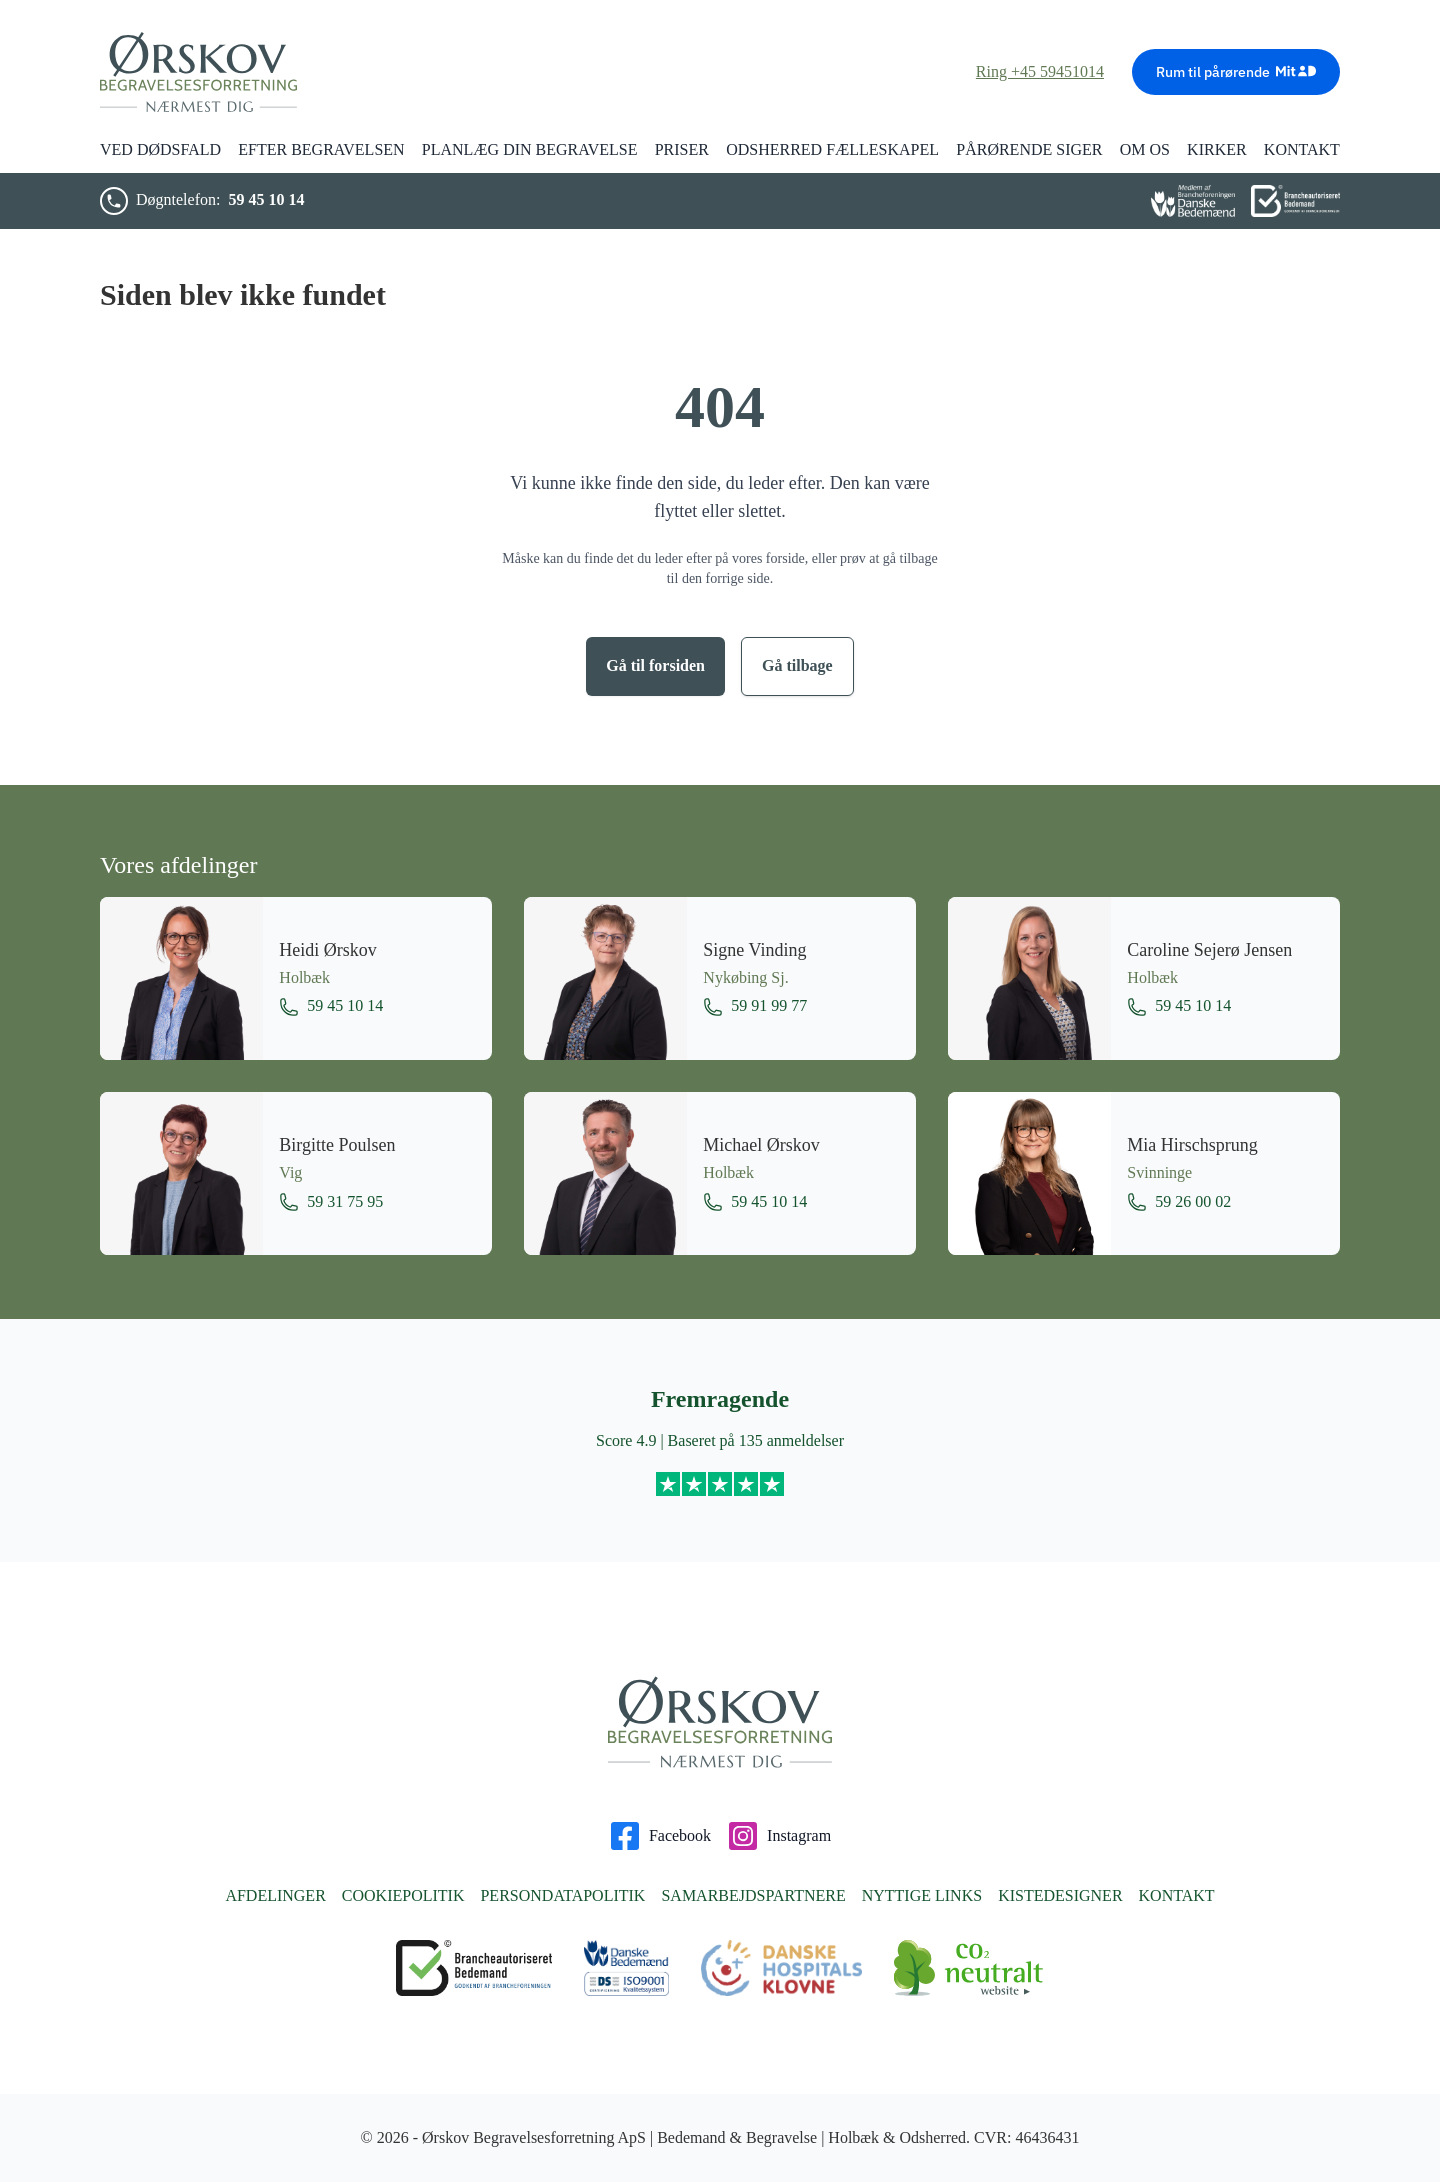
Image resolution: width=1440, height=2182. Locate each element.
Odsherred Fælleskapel (832, 149)
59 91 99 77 (755, 1007)
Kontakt (1177, 1895)
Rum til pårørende (1236, 71)
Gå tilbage (797, 665)
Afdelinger (275, 1895)
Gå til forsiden (655, 665)
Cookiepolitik (403, 1895)
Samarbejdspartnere (753, 1895)
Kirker (1217, 149)
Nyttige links (922, 1895)
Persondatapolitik (562, 1895)
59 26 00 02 (1179, 1202)
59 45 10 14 (266, 199)
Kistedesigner (1060, 1895)
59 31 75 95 (331, 1202)
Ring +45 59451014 (1040, 71)
